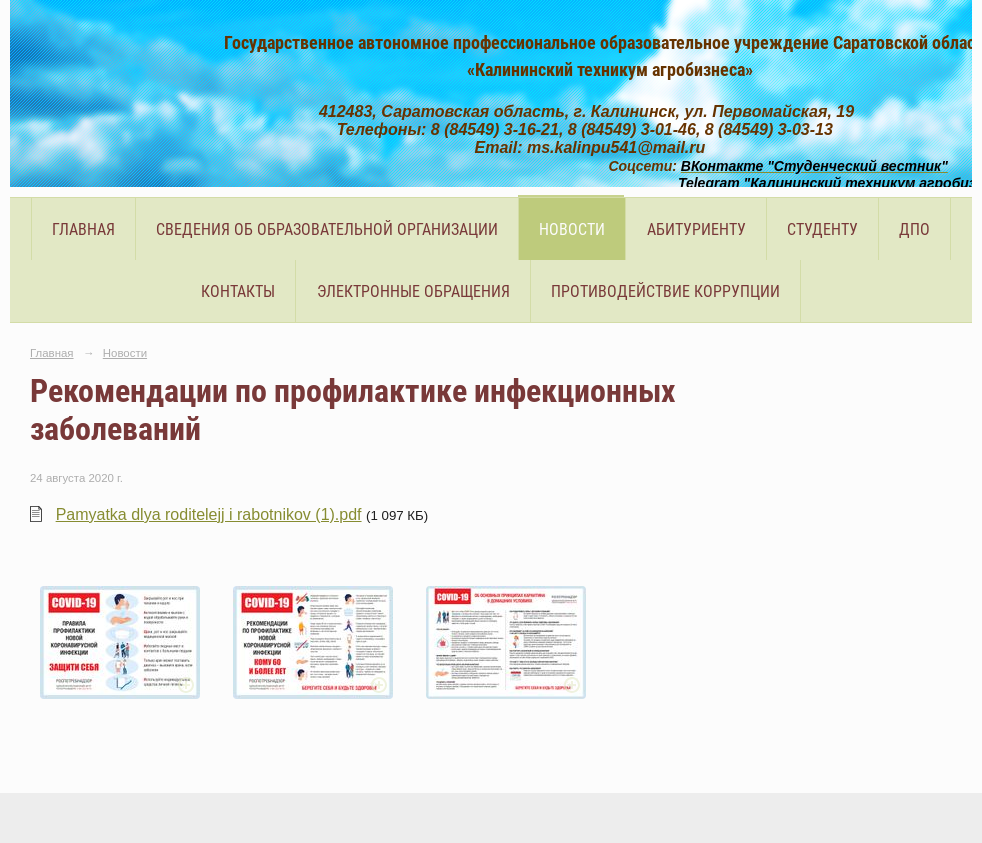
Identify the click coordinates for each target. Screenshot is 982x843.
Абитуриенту (696, 229)
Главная (83, 229)
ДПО (914, 229)
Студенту (822, 229)
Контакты (238, 291)
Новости (572, 229)
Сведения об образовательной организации (327, 229)
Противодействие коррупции (665, 291)
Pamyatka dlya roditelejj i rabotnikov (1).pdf (209, 514)
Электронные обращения (413, 291)
